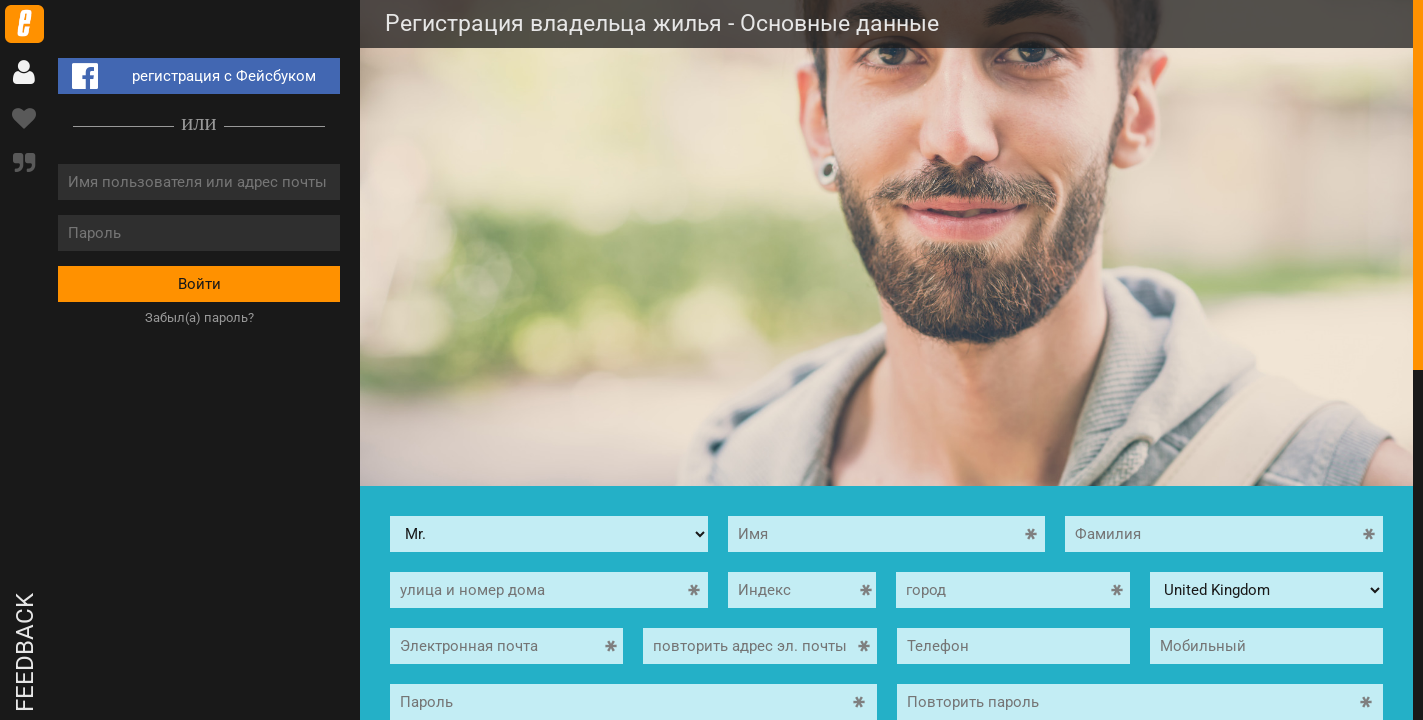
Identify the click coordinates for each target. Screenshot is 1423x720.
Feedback (25, 652)
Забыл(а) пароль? (199, 317)
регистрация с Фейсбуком (190, 76)
